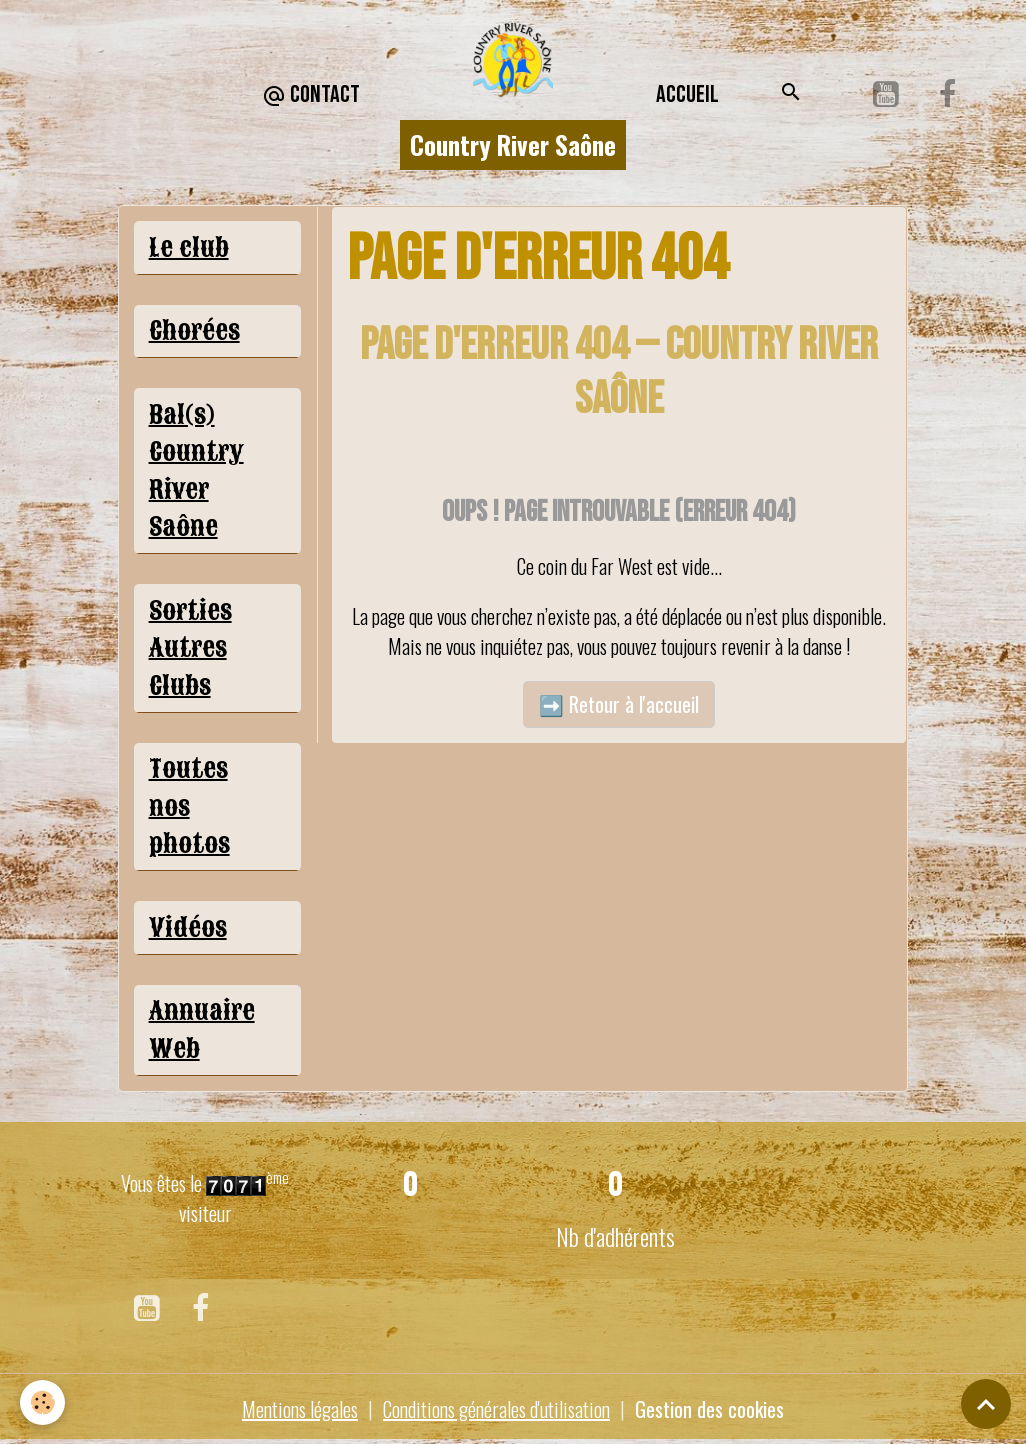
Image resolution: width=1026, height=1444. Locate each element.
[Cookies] (42, 1402)
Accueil (687, 94)
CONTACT (311, 95)
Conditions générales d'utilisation (496, 1409)
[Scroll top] (986, 1404)
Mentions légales (300, 1409)
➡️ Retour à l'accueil (619, 704)
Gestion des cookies (709, 1409)
